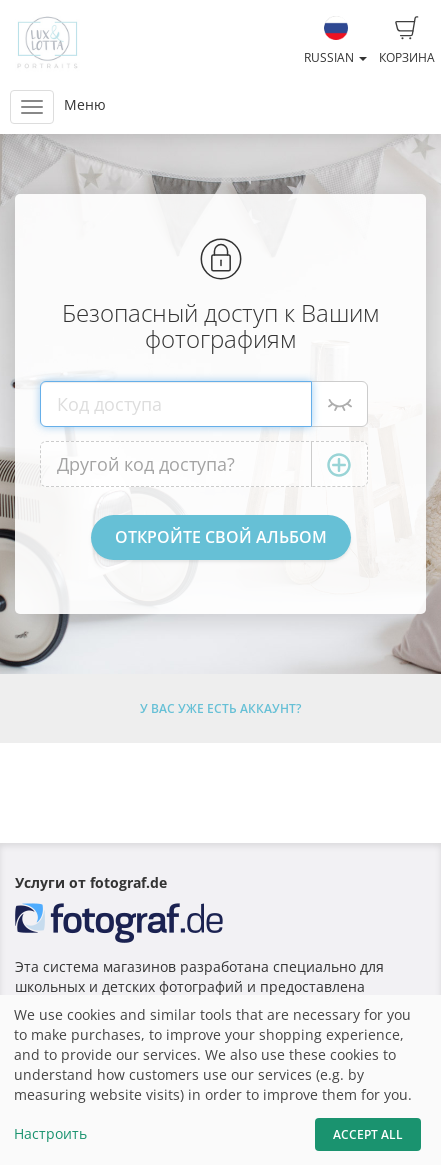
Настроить (50, 1133)
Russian (335, 41)
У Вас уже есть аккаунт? (220, 708)
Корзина (407, 41)
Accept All (368, 1134)
